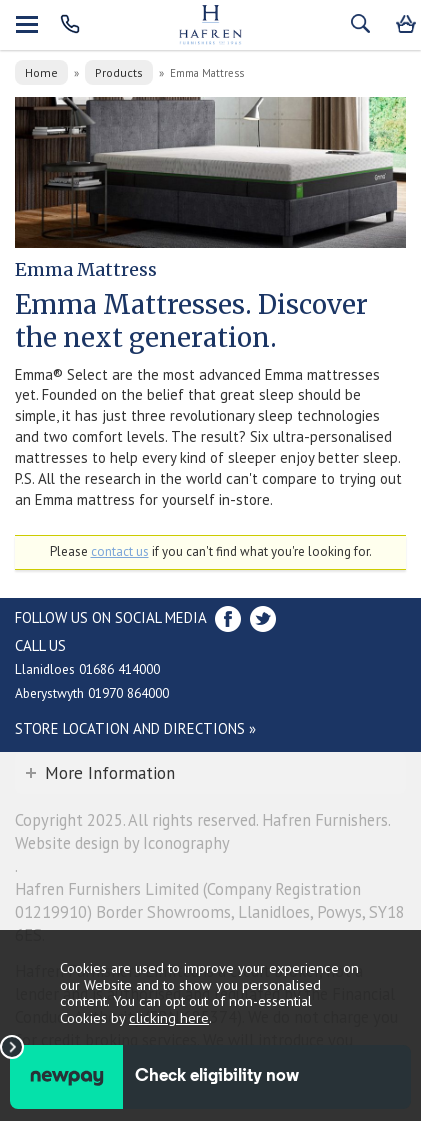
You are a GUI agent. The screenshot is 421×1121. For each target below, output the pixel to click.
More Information (110, 773)
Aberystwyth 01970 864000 (92, 693)
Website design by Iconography (122, 843)
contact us (120, 551)
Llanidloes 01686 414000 (87, 669)
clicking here (169, 1017)
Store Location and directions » (135, 728)
